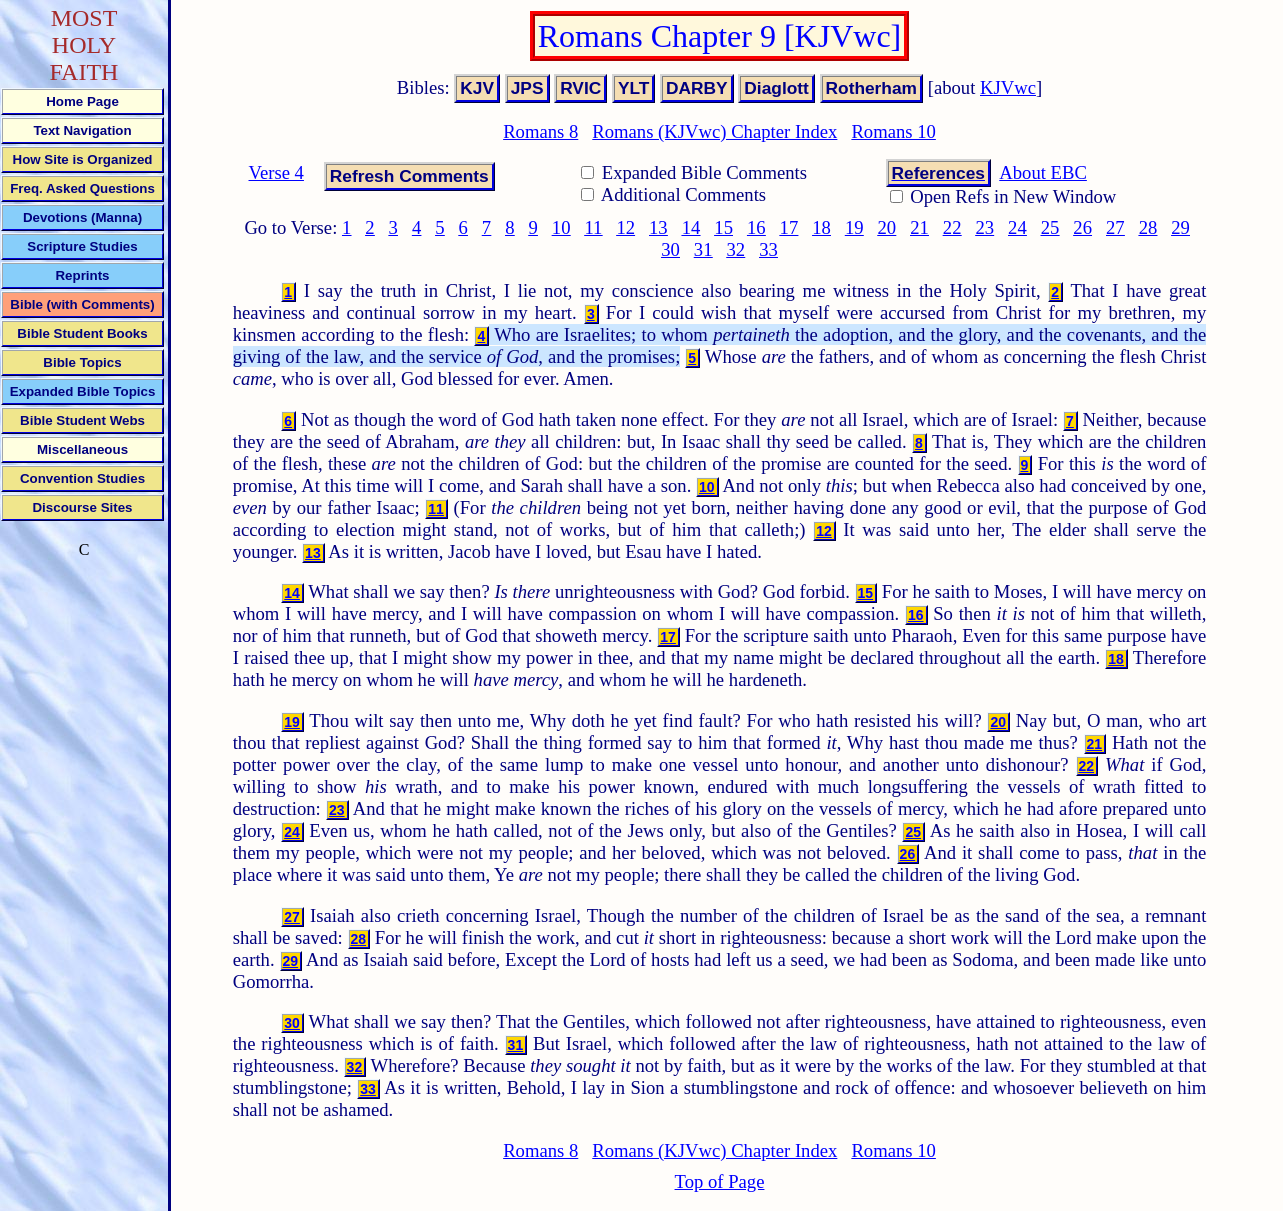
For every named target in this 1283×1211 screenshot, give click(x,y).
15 (723, 227)
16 (756, 227)
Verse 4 (276, 172)
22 (952, 227)
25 (1050, 227)
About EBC (1043, 172)
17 (789, 227)
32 (735, 249)
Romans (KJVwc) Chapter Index (714, 131)
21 (919, 227)
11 (593, 227)
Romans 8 (540, 131)
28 (1148, 227)
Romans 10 (893, 131)
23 (984, 227)
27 (1115, 227)
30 (670, 249)
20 (887, 227)
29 (1180, 227)
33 (768, 249)
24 (1017, 227)
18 (821, 227)
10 (561, 227)
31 (703, 249)
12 (625, 227)
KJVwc (1008, 87)
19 (854, 227)
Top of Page (720, 1181)
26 (1082, 227)
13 (658, 227)
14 (691, 227)
